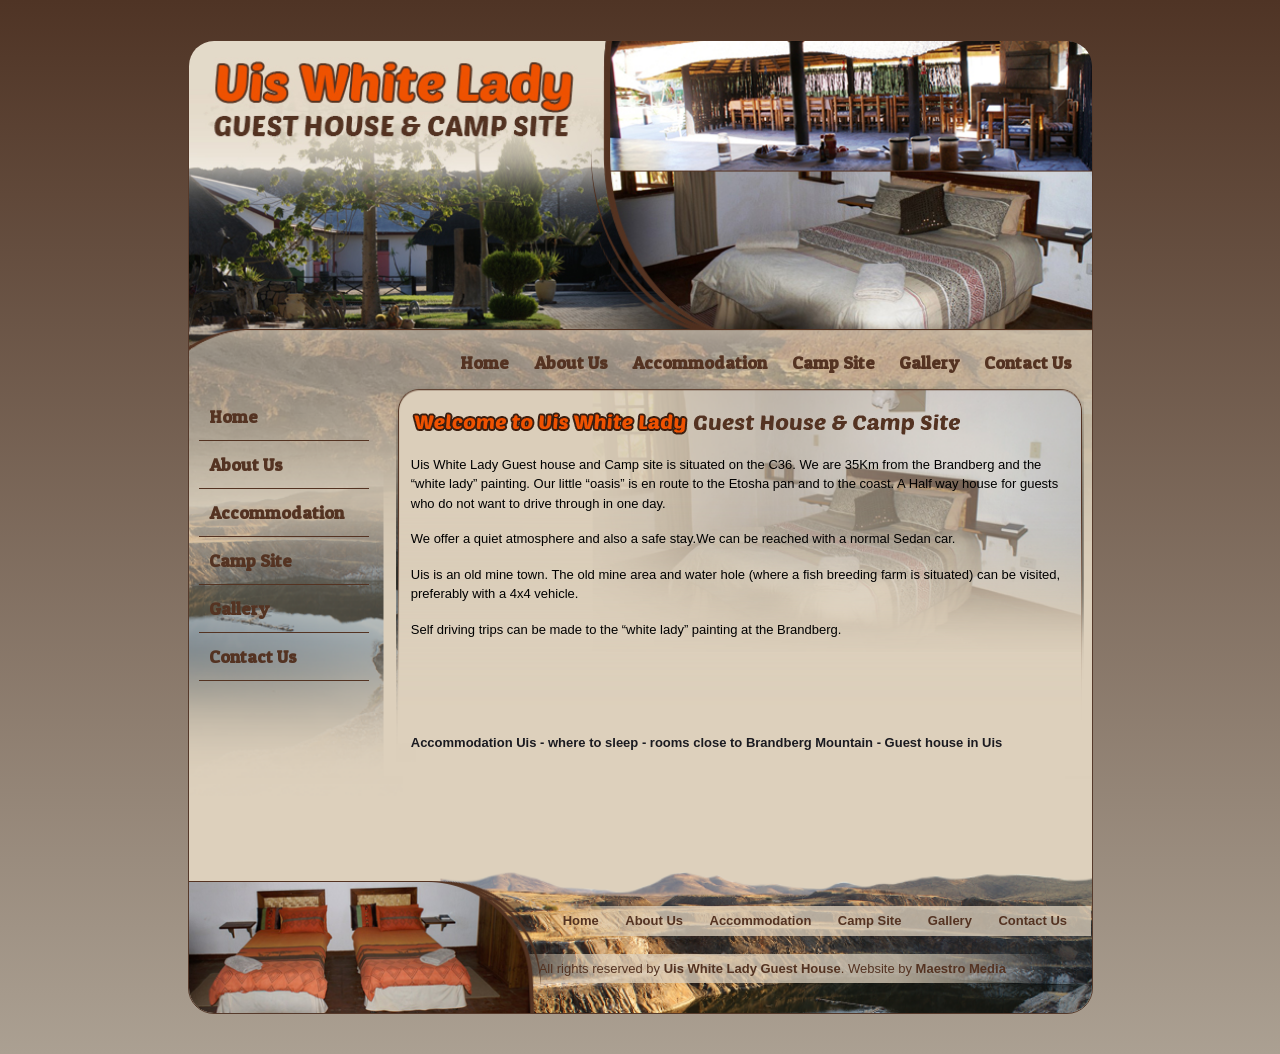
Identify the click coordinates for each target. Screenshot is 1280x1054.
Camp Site (833, 362)
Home (484, 362)
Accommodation (699, 362)
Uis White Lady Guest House (752, 968)
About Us (571, 362)
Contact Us (1028, 362)
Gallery (929, 362)
